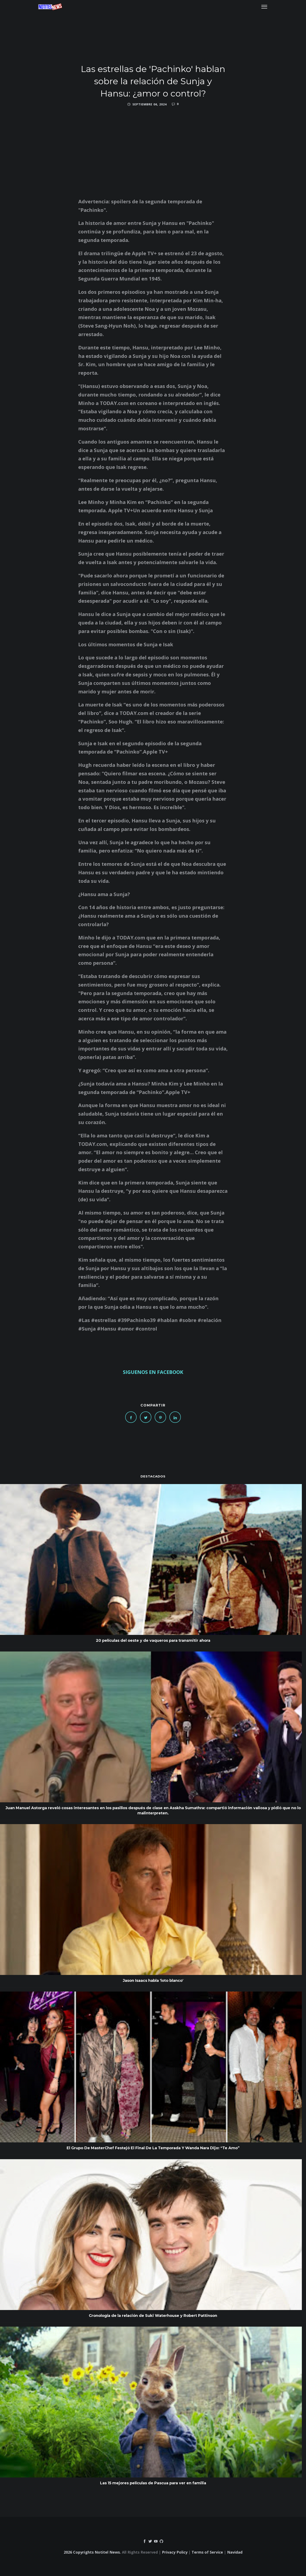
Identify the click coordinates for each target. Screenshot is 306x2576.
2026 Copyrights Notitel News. (92, 2552)
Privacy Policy (174, 2552)
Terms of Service (207, 2552)
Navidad (234, 2552)
